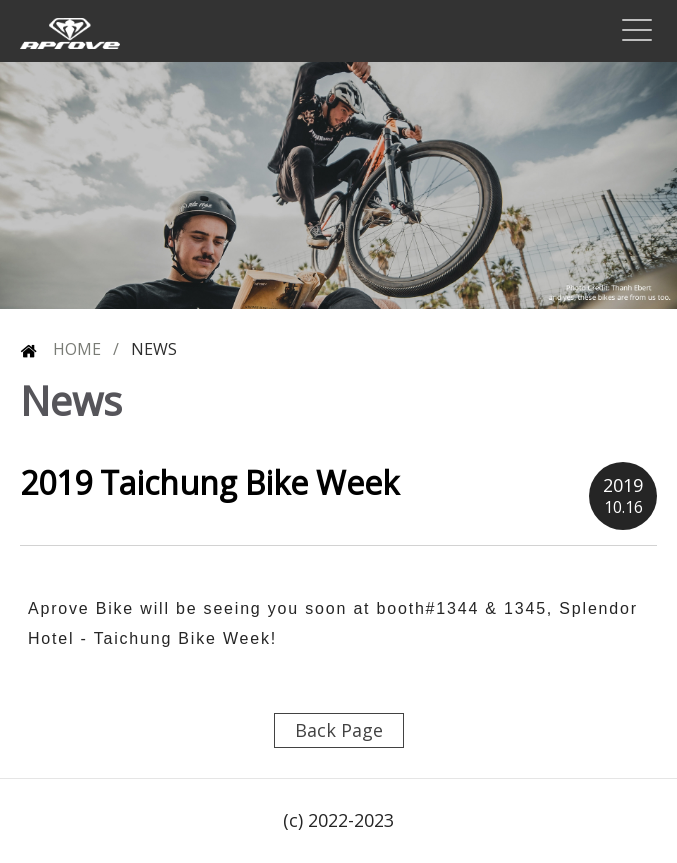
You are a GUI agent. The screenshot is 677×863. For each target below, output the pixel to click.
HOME (60, 349)
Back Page (339, 730)
